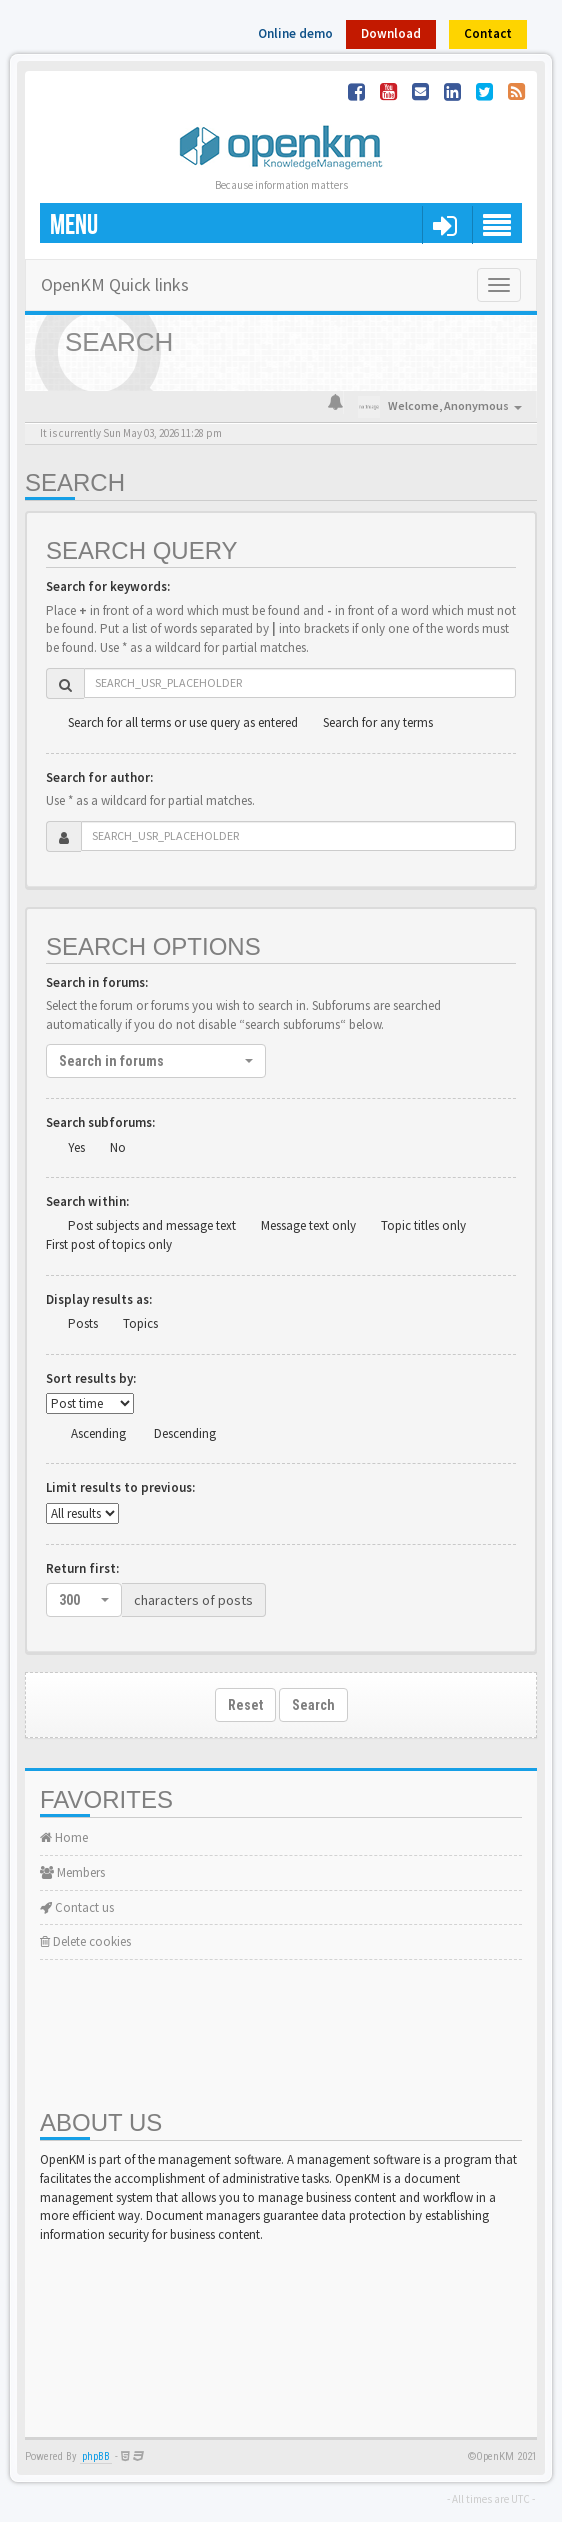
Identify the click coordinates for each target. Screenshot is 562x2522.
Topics (140, 1323)
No (118, 1147)
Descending (185, 1433)
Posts (83, 1323)
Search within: (87, 1201)
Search (313, 1705)
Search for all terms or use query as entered (183, 722)
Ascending (98, 1433)
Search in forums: (97, 982)
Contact (488, 33)
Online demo (295, 33)
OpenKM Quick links (115, 284)
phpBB (96, 2456)
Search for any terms (378, 722)
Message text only (308, 1225)
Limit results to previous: (120, 1487)
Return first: (82, 1568)
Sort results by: (91, 1378)
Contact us (77, 1907)
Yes (76, 1147)
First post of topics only (109, 1244)
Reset (245, 1705)
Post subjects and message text (152, 1225)
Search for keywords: (108, 586)
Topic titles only (423, 1225)
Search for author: (99, 777)
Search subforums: (100, 1122)
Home (64, 1837)
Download (391, 33)
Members (72, 1872)
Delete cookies (85, 1941)
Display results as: (99, 1299)
